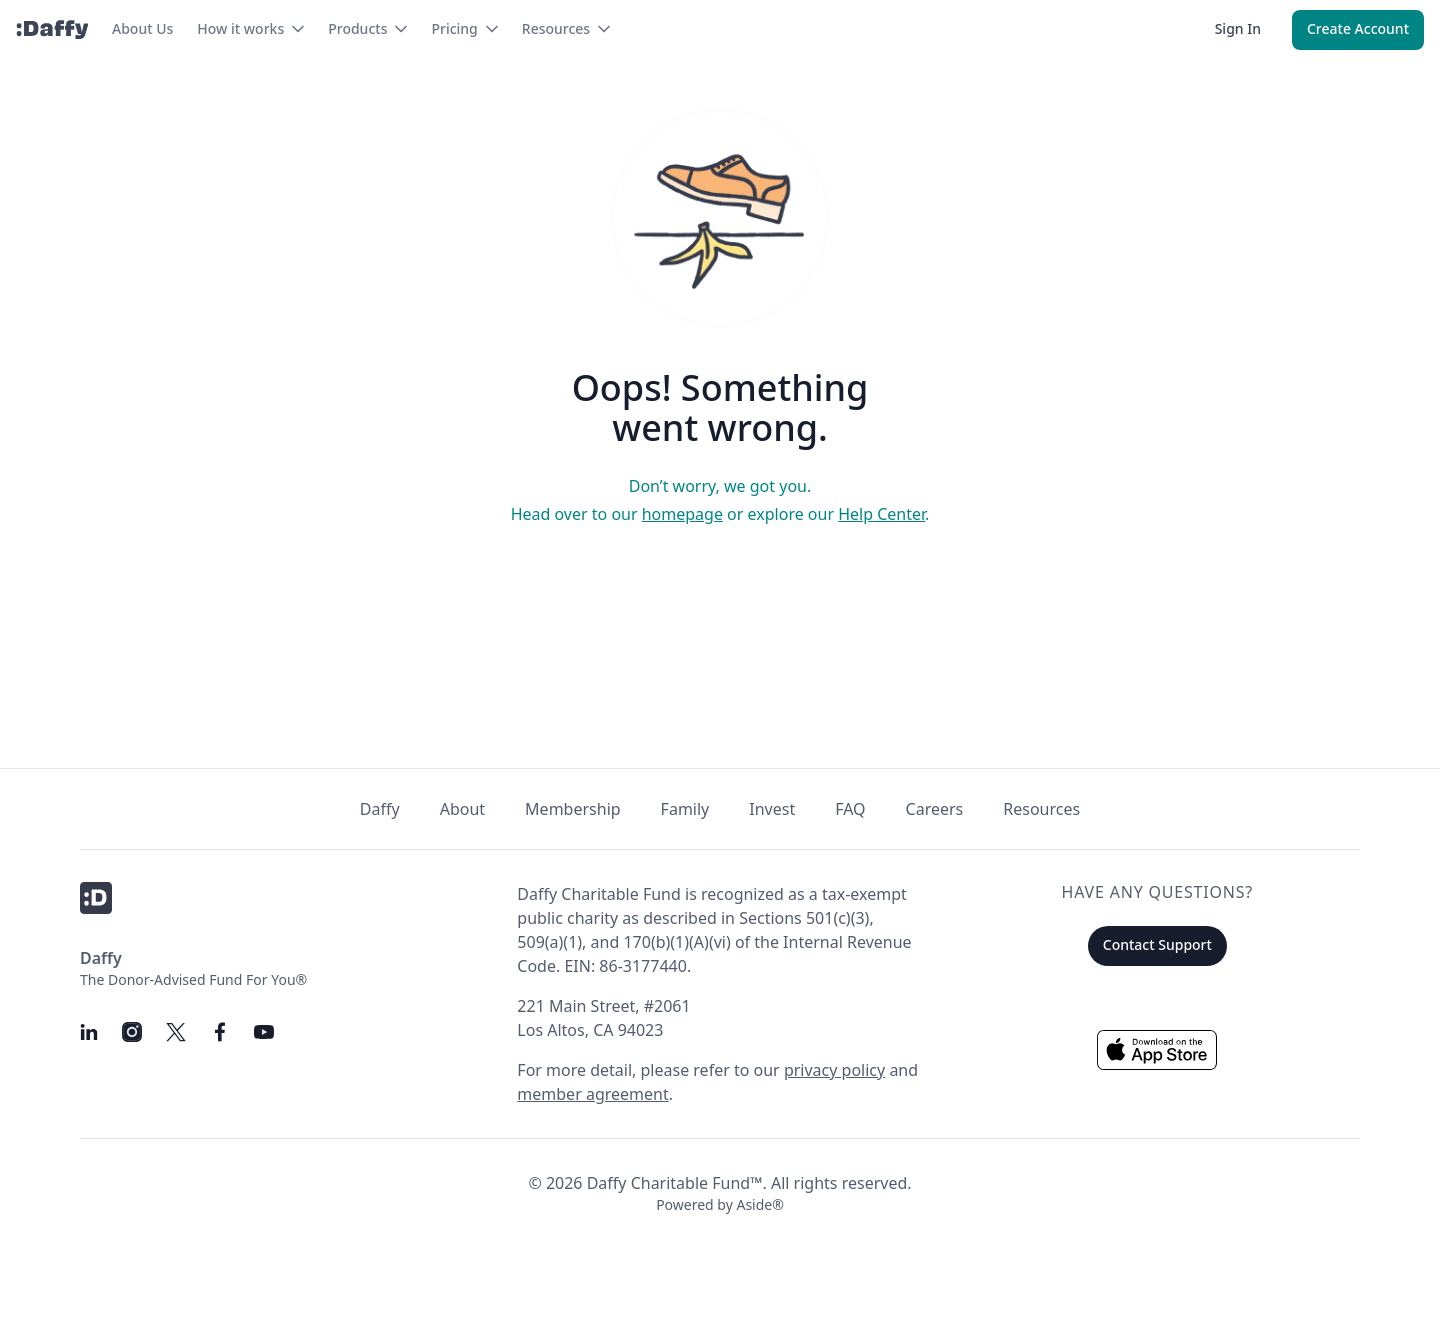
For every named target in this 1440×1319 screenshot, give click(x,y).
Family (685, 809)
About (462, 809)
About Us (142, 28)
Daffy (380, 809)
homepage (682, 514)
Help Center (881, 514)
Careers (935, 809)
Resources (1041, 809)
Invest (772, 809)
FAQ (850, 809)
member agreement (592, 1094)
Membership (573, 809)
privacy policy (834, 1070)
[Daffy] (52, 30)
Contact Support (1157, 944)
